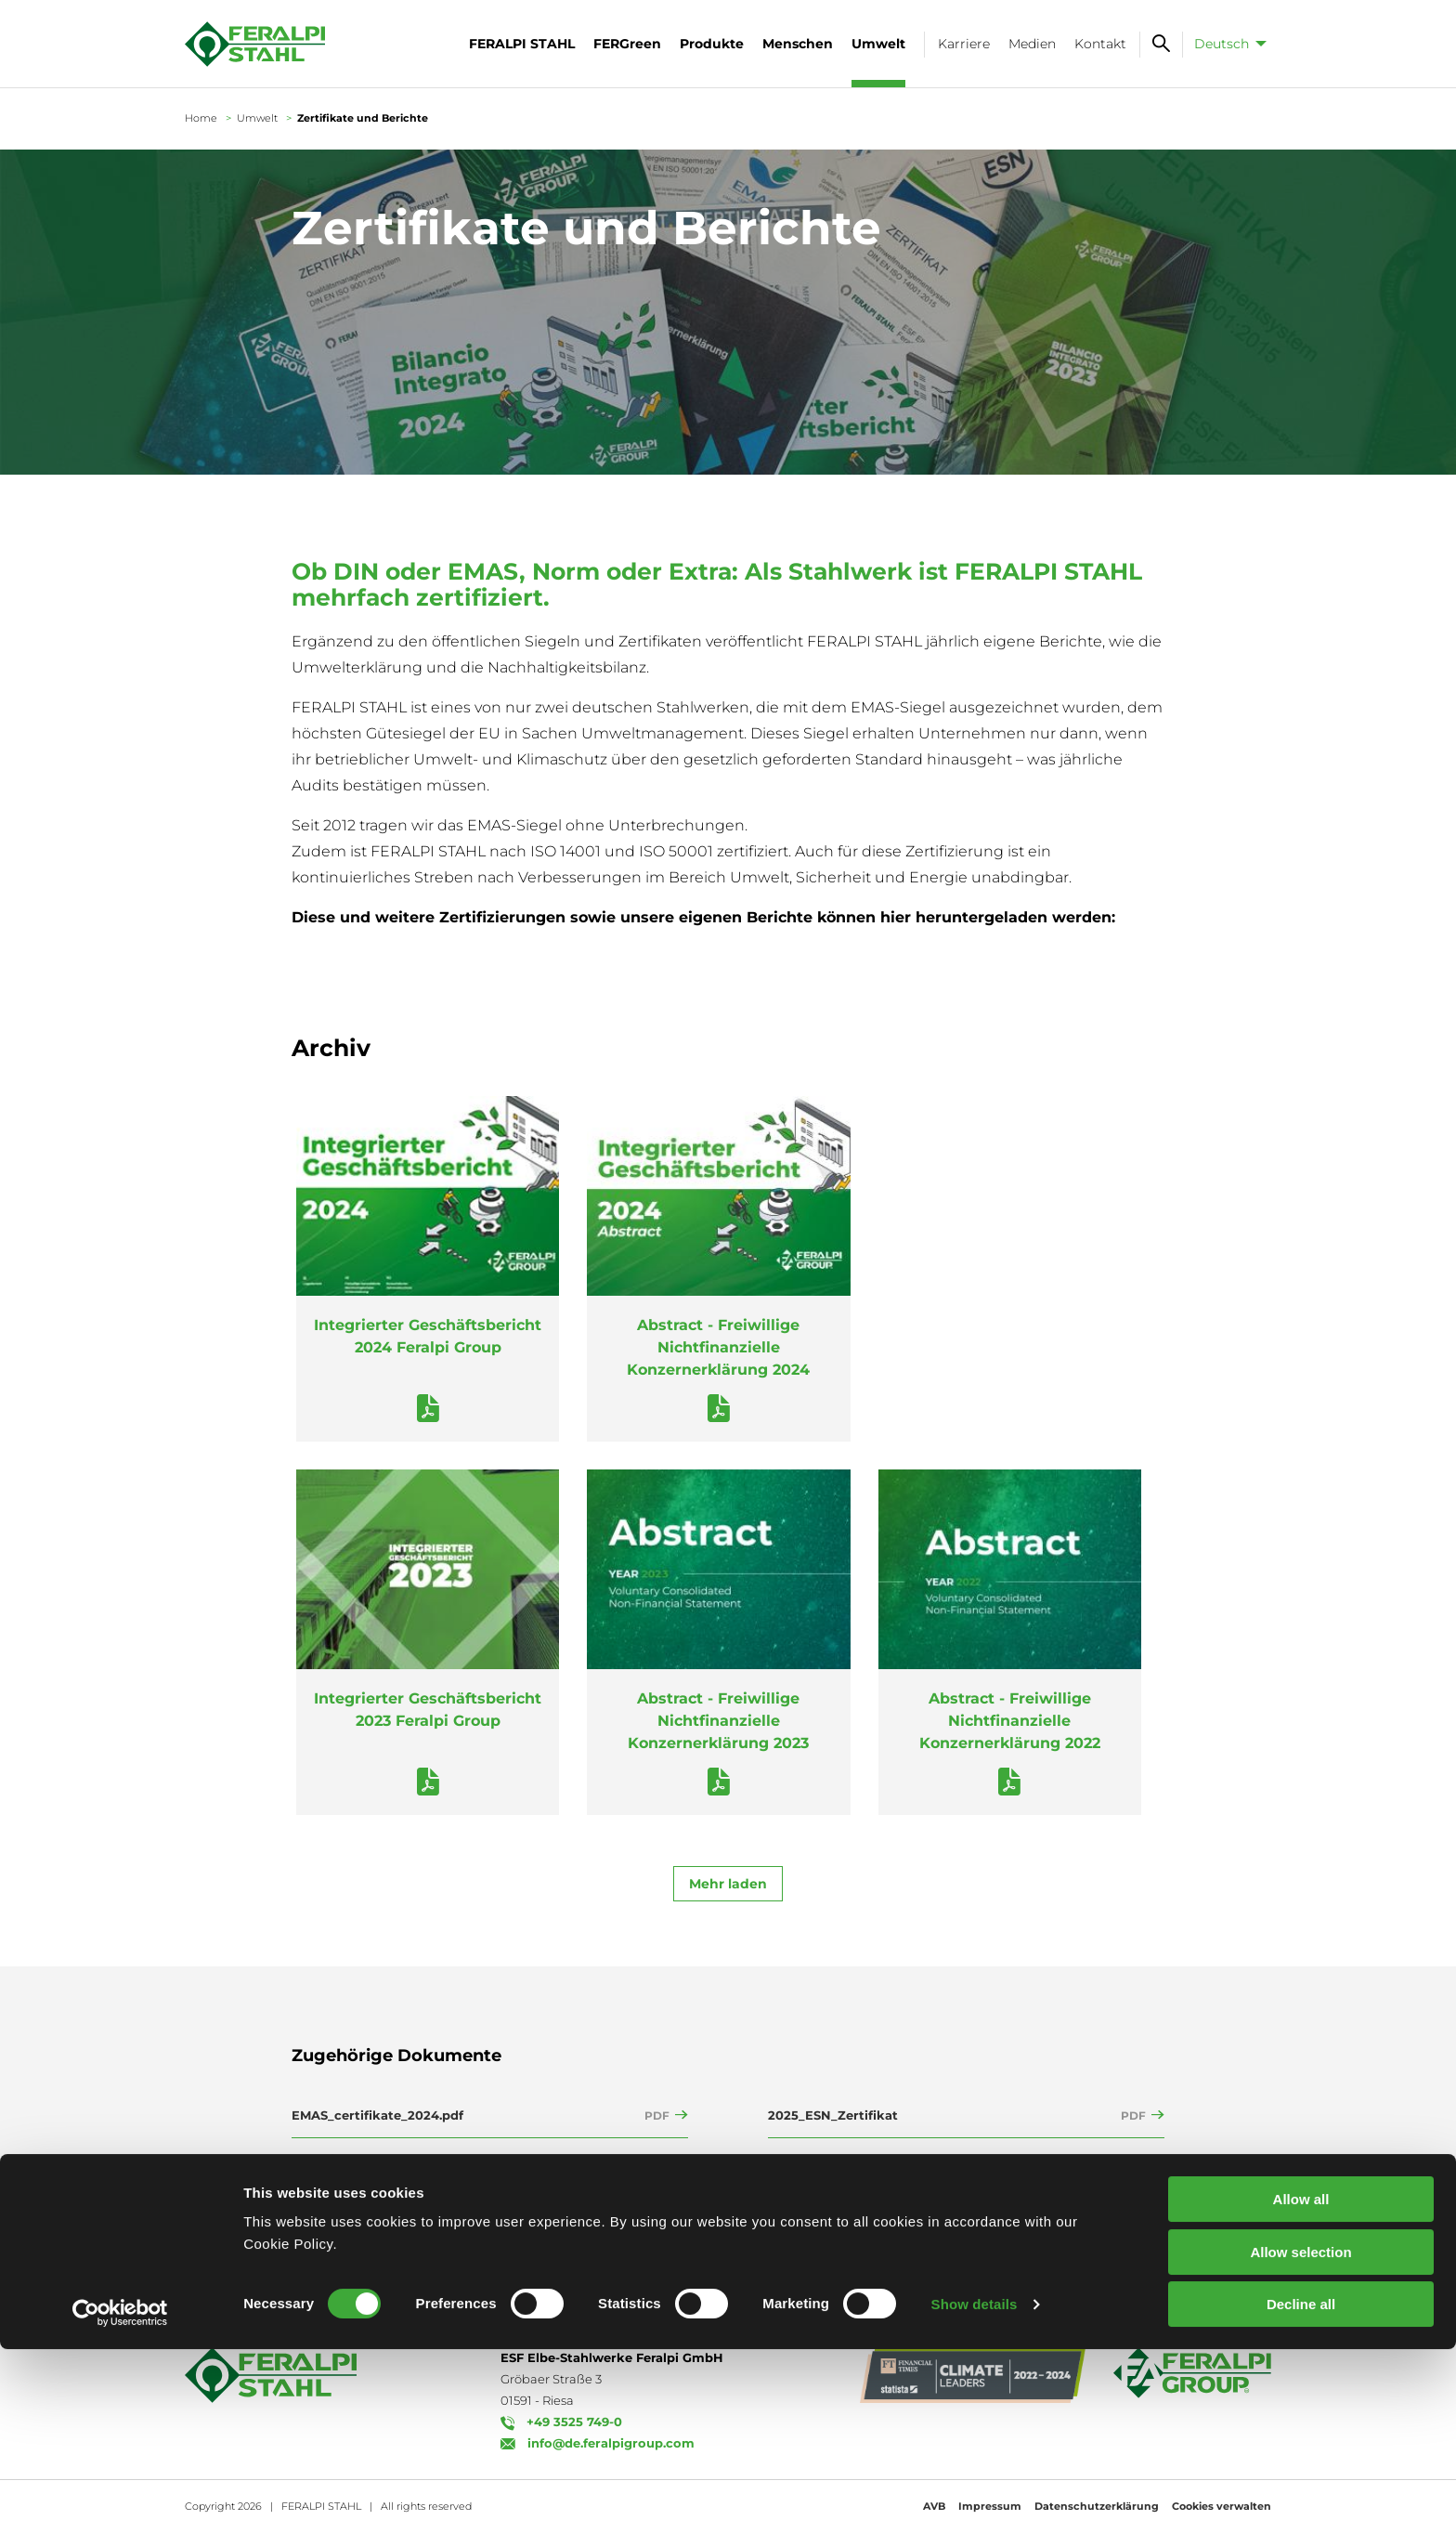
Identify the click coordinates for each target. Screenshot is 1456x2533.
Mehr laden (728, 1883)
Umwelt (257, 117)
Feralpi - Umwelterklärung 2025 (393, 2159)
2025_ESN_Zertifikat (833, 2115)
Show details (974, 2488)
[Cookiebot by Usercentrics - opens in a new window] (120, 2497)
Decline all (1301, 2488)
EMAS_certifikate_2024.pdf (377, 2115)
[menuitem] (1227, 43)
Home (201, 117)
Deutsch (1221, 43)
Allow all (1301, 2383)
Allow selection (1300, 2436)
